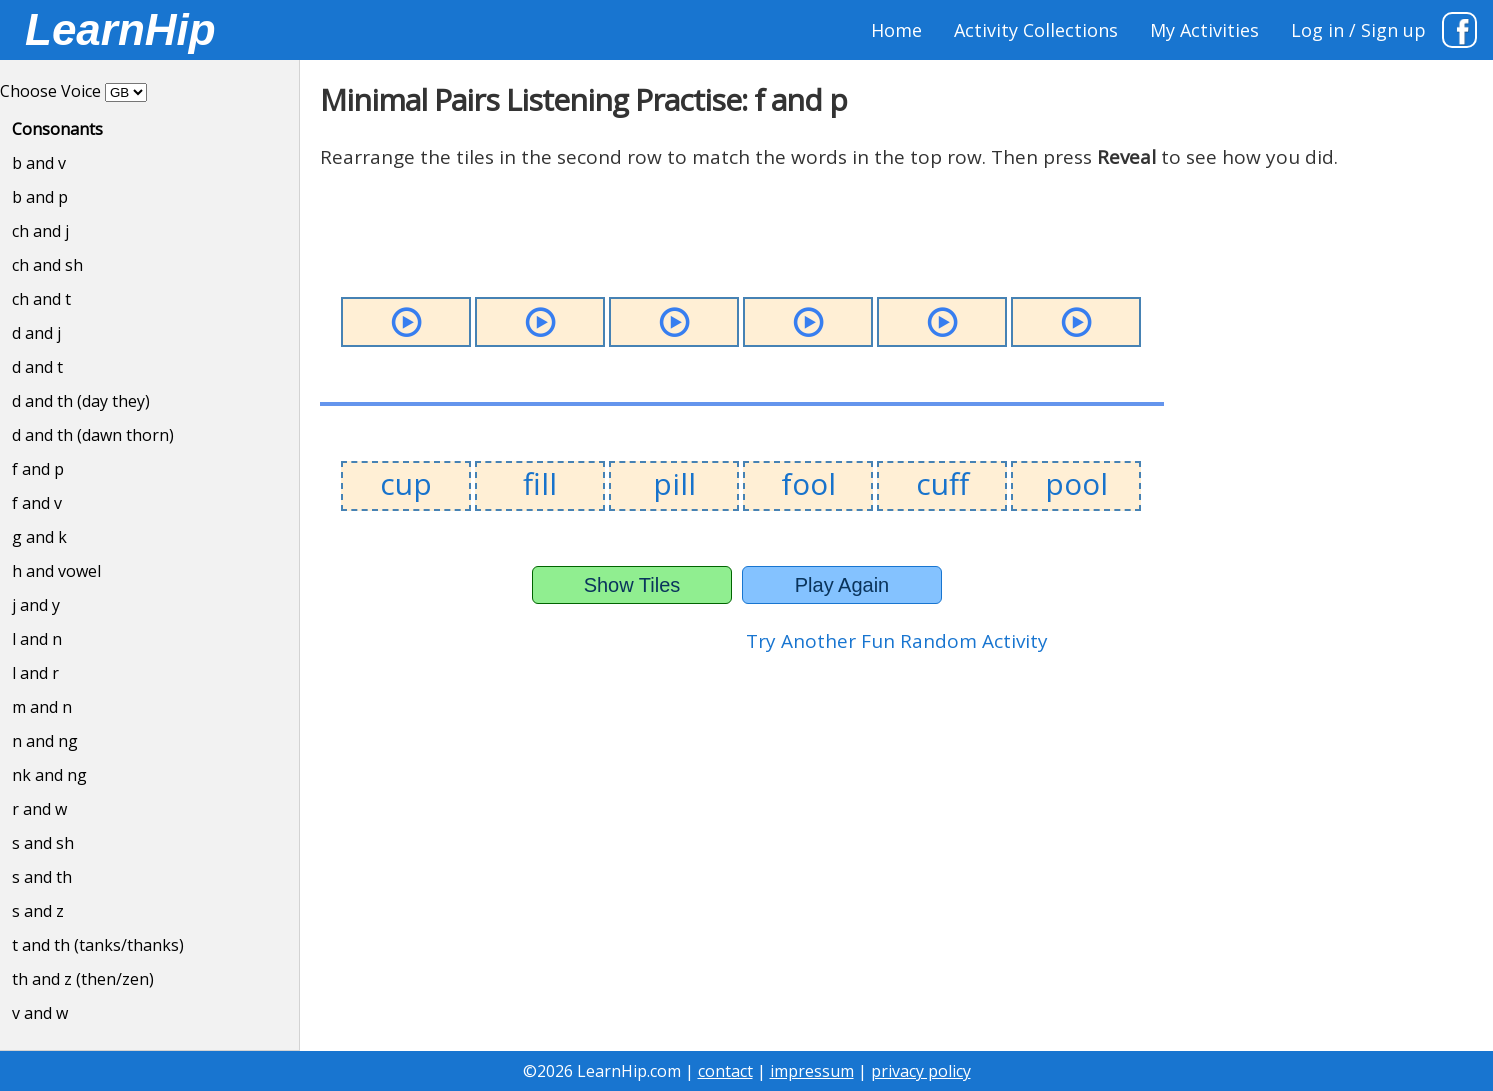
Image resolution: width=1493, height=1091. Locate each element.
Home (896, 30)
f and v (37, 503)
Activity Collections (1036, 30)
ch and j (40, 231)
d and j (36, 333)
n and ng (45, 741)
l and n (37, 639)
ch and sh (47, 265)
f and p (38, 469)
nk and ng (49, 775)
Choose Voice (50, 91)
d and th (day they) (81, 401)
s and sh (43, 843)
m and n (42, 707)
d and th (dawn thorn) (93, 435)
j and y (36, 605)
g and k (39, 537)
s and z (38, 911)
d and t (37, 367)
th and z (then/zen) (83, 979)
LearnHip (120, 29)
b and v (39, 163)
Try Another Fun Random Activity (897, 641)
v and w (40, 1013)
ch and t (41, 299)
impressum (812, 1071)
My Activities (1204, 30)
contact (725, 1071)
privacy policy (921, 1071)
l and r (35, 673)
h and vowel (56, 571)
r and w (39, 809)
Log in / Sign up (1358, 30)
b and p (40, 197)
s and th (42, 877)
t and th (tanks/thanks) (98, 945)
